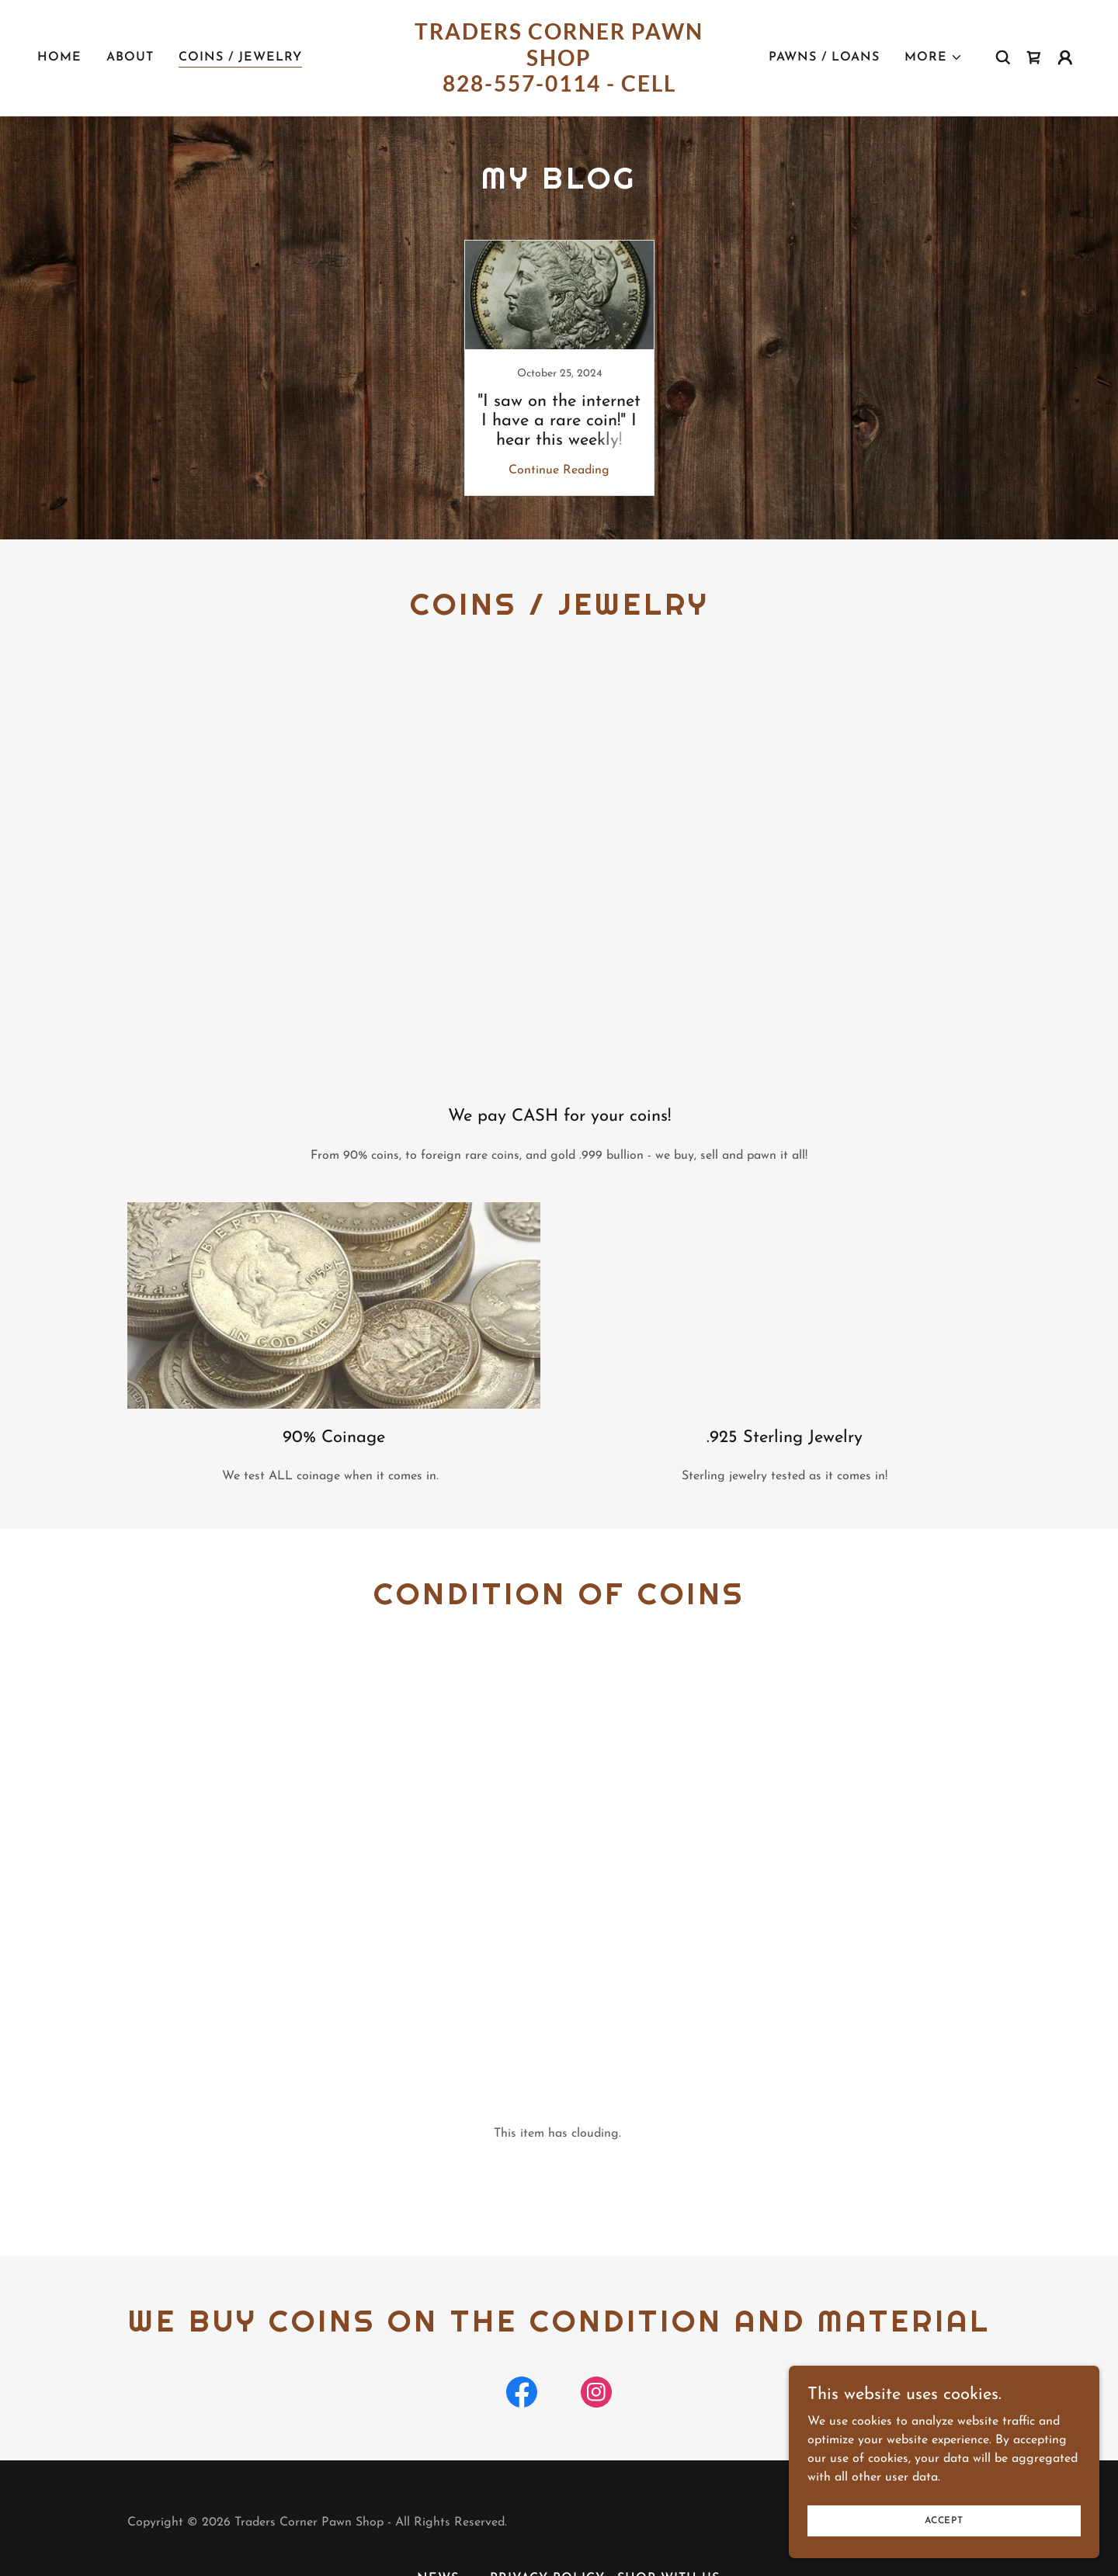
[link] (559, 88)
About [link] (130, 57)
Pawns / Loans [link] (824, 57)
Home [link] (59, 57)
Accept (944, 2520)
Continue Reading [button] (559, 470)
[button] (933, 57)
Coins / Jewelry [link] (240, 57)
